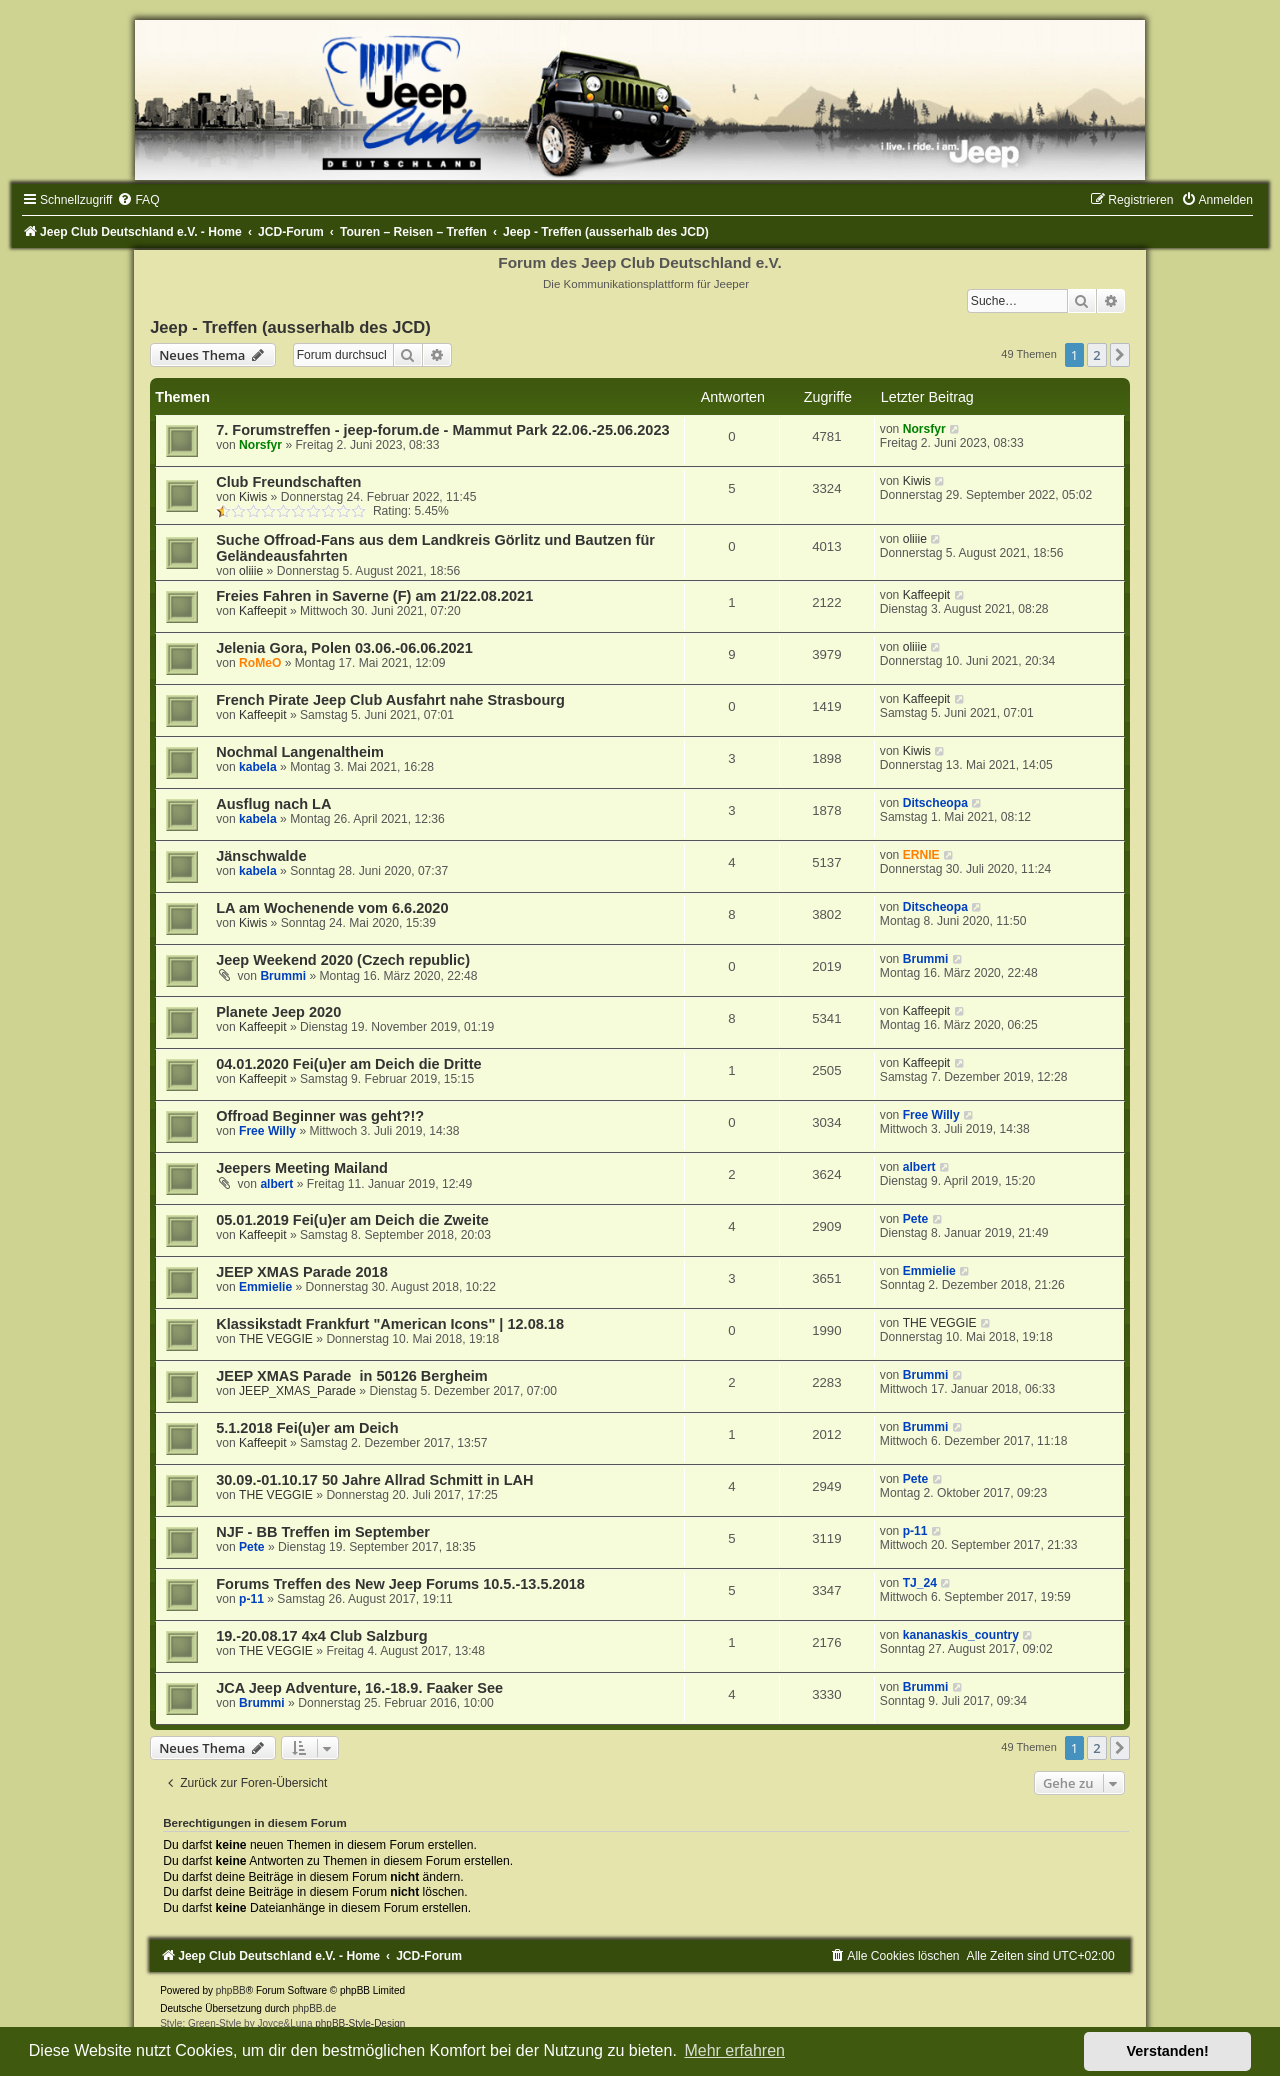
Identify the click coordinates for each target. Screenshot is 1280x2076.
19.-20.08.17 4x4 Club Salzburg (321, 1636)
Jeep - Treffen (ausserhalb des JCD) (290, 327)
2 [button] (1096, 355)
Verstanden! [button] (1168, 2051)
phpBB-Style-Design (360, 2023)
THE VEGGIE (276, 1339)
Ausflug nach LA (273, 804)
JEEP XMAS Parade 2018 (302, 1272)
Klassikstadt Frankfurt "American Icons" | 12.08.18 (390, 1324)
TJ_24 (920, 1583)
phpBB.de (314, 2008)
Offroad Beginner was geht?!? (320, 1116)
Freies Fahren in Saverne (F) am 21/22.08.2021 (374, 596)
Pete (916, 1219)
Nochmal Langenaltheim (300, 752)
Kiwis (253, 497)
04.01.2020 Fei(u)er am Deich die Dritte (348, 1064)
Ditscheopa (935, 803)
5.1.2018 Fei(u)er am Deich (307, 1428)
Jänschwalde (261, 856)
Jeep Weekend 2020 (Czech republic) (343, 960)
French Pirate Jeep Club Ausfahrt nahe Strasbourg (390, 700)
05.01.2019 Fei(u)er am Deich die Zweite (352, 1220)
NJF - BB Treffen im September (323, 1532)
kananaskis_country (961, 1635)
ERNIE (921, 855)
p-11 (915, 1531)
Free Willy (267, 1131)
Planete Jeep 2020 (278, 1012)
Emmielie (265, 1287)
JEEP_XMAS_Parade (297, 1391)
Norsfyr (260, 445)
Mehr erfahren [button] (734, 2050)
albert (276, 1184)
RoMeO (260, 663)
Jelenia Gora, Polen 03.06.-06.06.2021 (344, 648)
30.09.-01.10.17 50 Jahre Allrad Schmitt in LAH (374, 1480)
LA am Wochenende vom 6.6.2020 (332, 908)
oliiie (251, 571)
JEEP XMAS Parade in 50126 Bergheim (352, 1376)
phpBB (231, 1990)
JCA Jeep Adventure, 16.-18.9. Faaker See (359, 1688)
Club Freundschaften (288, 482)
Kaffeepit (263, 611)
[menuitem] (138, 200)
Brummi (283, 976)
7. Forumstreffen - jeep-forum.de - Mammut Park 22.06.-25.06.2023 (442, 430)
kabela (258, 767)
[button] (1120, 355)
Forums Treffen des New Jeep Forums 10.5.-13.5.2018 (400, 1584)
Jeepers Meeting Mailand (302, 1168)
